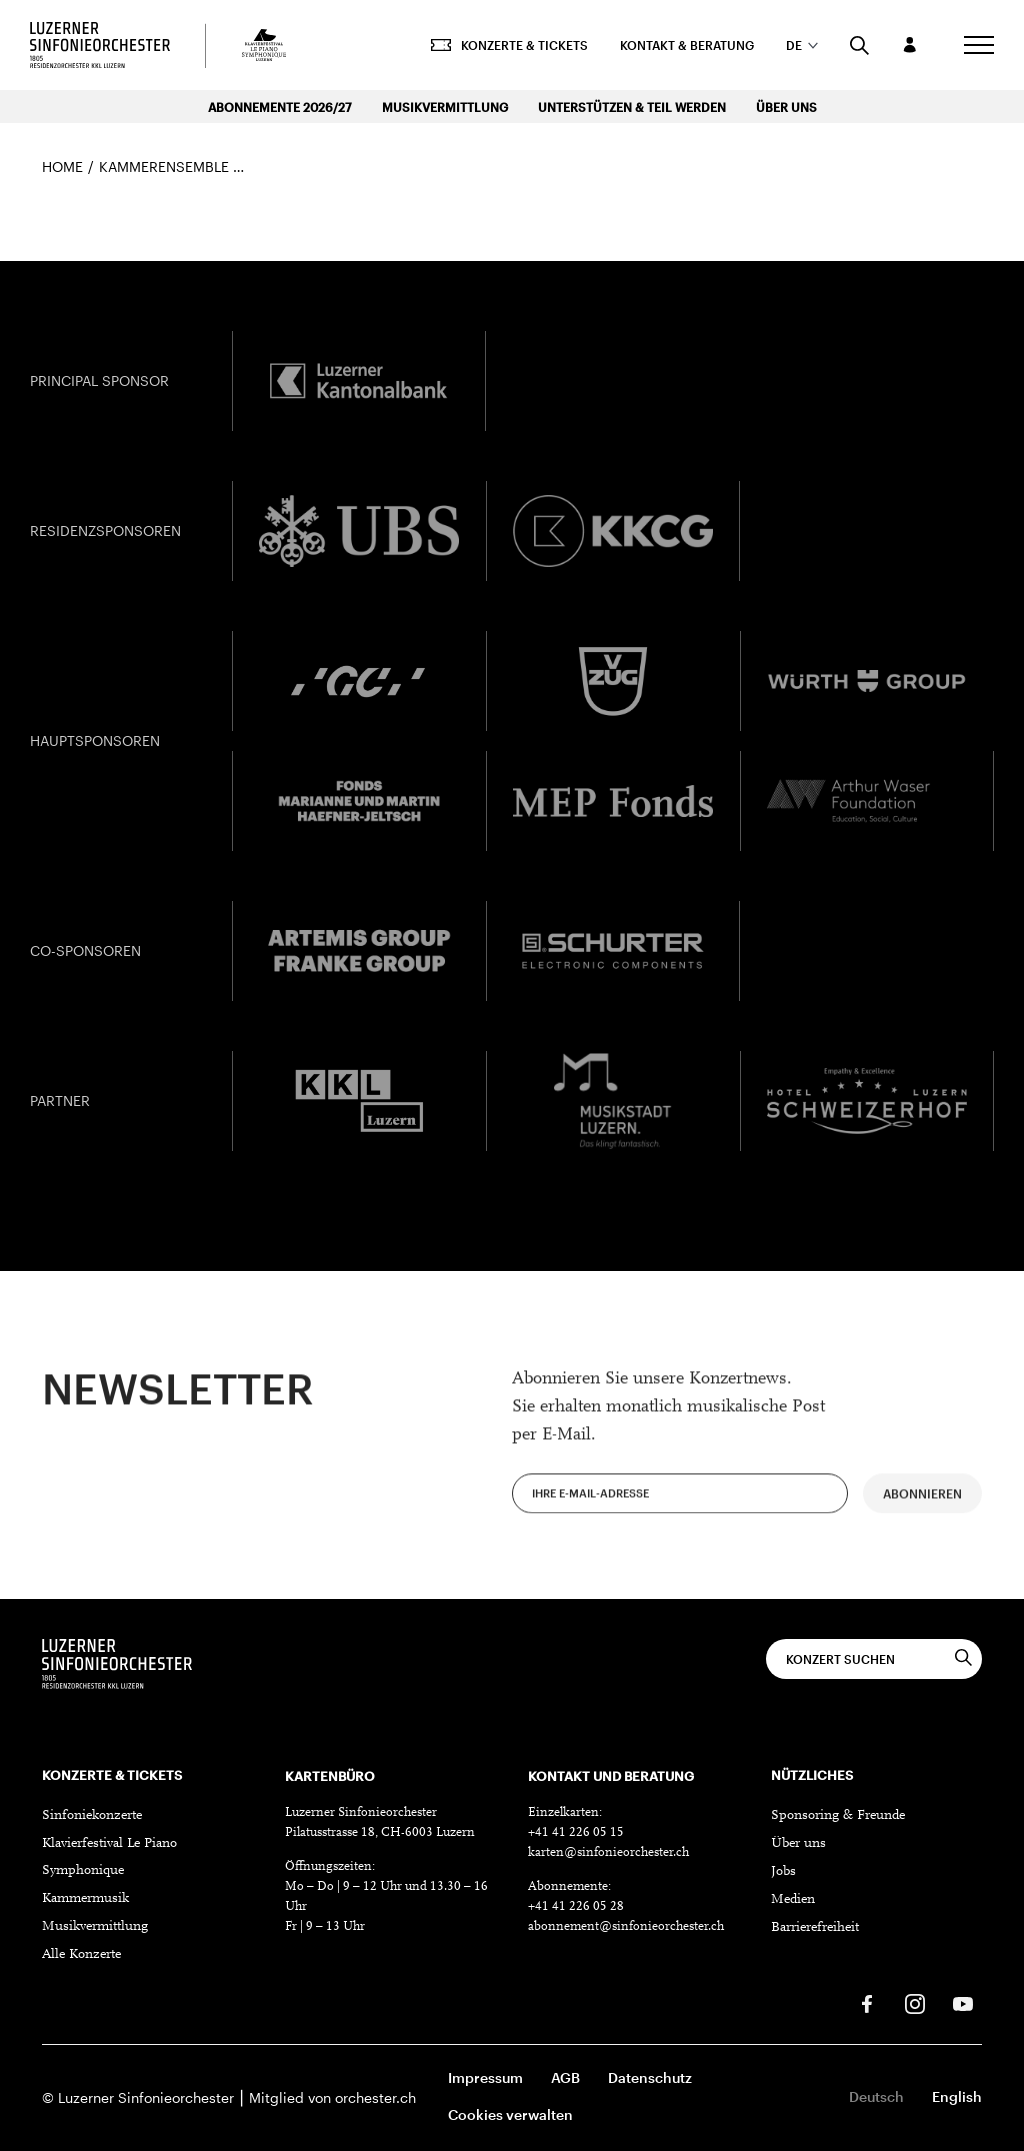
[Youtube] (963, 2004)
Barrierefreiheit (815, 1928)
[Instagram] (915, 2004)
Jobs (783, 1872)
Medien (793, 1900)
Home (62, 166)
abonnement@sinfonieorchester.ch (626, 1926)
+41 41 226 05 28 (576, 1906)
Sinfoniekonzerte (92, 1816)
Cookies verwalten (510, 2114)
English (957, 2096)
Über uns (786, 107)
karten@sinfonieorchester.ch (608, 1852)
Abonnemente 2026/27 (280, 107)
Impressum (485, 2077)
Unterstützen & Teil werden (632, 107)
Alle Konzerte (81, 1955)
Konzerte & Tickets (509, 45)
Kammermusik (85, 1899)
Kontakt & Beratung (687, 45)
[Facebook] (867, 2004)
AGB (565, 2077)
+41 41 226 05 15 (576, 1832)
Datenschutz (650, 2077)
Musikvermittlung (445, 107)
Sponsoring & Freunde (838, 1816)
